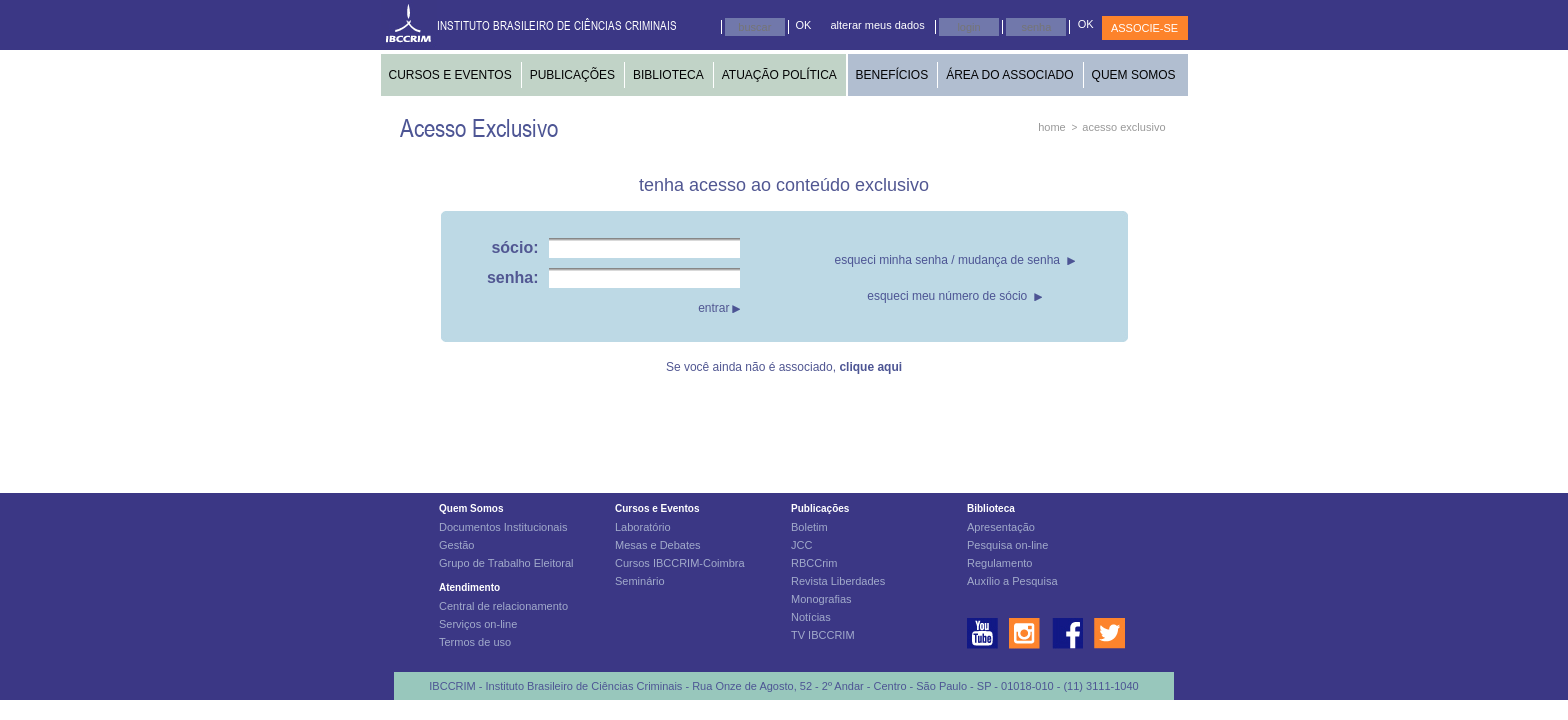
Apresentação (1001, 527)
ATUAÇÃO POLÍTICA (779, 75)
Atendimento (469, 587)
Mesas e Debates (658, 545)
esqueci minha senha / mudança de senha (948, 260)
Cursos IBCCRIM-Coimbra (680, 563)
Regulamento (999, 563)
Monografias (821, 599)
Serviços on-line (478, 624)
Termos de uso (475, 642)
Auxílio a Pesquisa (1012, 581)
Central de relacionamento (503, 606)
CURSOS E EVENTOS (450, 75)
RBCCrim (814, 563)
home (1052, 127)
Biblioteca (991, 508)
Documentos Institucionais (503, 527)
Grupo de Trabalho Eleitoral (506, 563)
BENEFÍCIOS (892, 75)
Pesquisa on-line (1007, 545)
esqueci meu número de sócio (947, 296)
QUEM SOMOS (1134, 75)
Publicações (820, 508)
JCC (801, 545)
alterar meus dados (878, 25)
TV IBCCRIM (823, 635)
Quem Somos (471, 508)
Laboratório (643, 527)
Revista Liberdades (838, 581)
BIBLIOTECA (668, 75)
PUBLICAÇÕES (572, 75)
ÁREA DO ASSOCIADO (1009, 75)
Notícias (811, 617)
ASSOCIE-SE (1144, 28)
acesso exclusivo (1123, 127)
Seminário (640, 581)
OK (804, 25)
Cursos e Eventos (657, 508)
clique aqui (870, 367)
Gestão (456, 545)
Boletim (809, 527)
